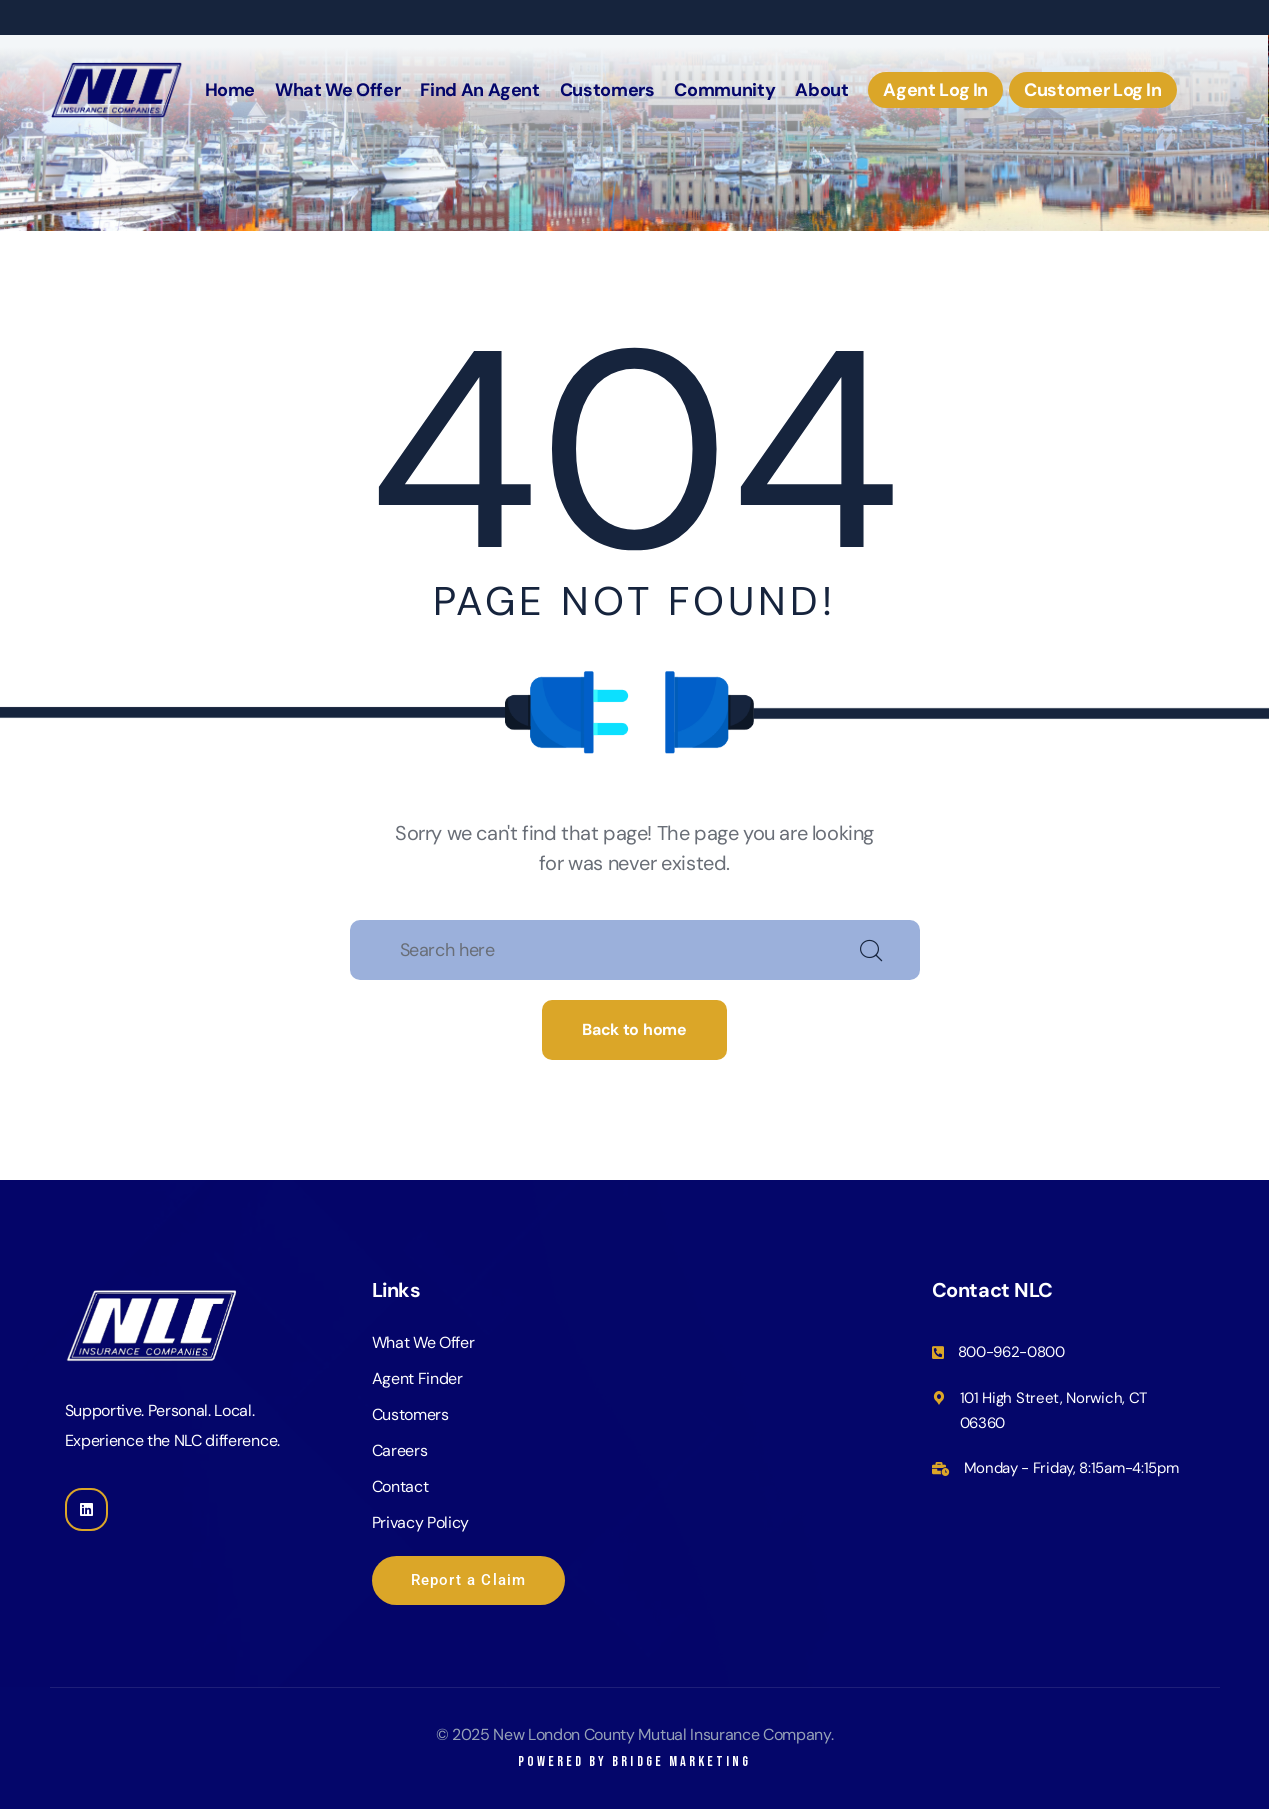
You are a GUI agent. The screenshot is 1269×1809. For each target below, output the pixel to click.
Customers (607, 90)
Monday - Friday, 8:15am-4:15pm (1071, 1468)
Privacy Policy (421, 1522)
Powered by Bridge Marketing (634, 1761)
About (821, 90)
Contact (400, 1486)
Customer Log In (1093, 90)
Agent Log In (935, 90)
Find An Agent (479, 90)
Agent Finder (417, 1378)
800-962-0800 (1011, 1352)
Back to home (634, 1029)
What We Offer (337, 90)
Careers (400, 1450)
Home (230, 90)
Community (724, 90)
